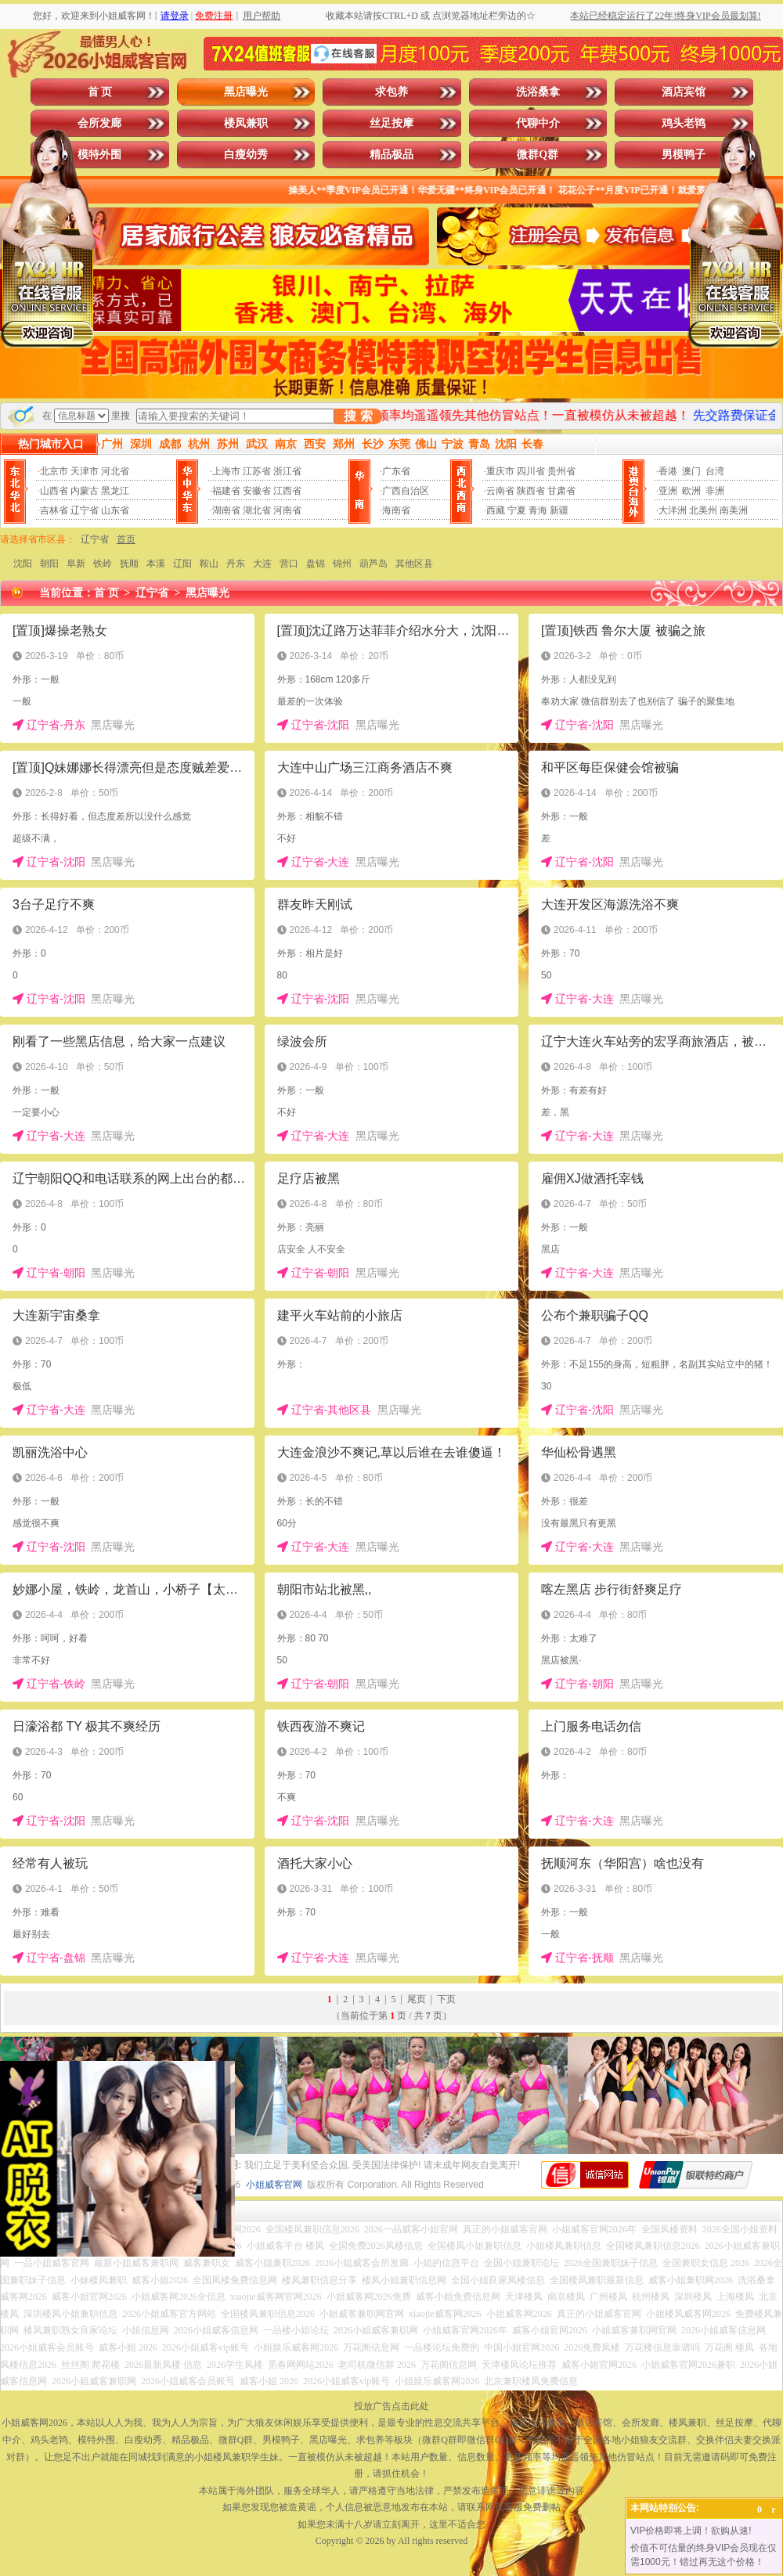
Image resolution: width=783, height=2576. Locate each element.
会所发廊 (99, 123)
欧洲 (691, 490)
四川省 (531, 471)
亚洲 (668, 490)
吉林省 (54, 510)
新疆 (559, 510)
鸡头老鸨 (683, 123)
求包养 (391, 92)
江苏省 (257, 471)
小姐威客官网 (274, 2184)
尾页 (416, 1999)
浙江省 (287, 471)
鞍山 (209, 563)
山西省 (54, 490)
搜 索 (358, 416)
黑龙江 (115, 490)
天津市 (84, 471)
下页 (446, 1999)
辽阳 (182, 563)
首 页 (100, 92)
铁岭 (102, 563)
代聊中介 (538, 123)
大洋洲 (673, 510)
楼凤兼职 (246, 123)
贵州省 (561, 471)
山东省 (115, 510)
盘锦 (315, 563)
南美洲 (734, 510)
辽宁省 (84, 510)
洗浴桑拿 (538, 92)
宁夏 (516, 510)
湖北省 (257, 510)
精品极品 (391, 154)
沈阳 (22, 563)
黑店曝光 (246, 92)
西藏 (495, 510)
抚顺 (129, 563)
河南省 (287, 510)
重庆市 (500, 471)
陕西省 (531, 490)
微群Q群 (537, 154)
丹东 (235, 563)
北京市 (54, 471)
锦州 (342, 563)
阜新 (76, 563)
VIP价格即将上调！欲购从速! (691, 2530)
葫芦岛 (373, 563)
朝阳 (49, 563)
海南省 (396, 510)
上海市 (226, 471)
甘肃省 (561, 490)
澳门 (691, 471)
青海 (538, 510)
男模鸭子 (683, 154)
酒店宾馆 (683, 92)
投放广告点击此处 (391, 2406)
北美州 (703, 510)
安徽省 (257, 490)
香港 (668, 471)
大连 (262, 563)
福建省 (226, 490)
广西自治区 (405, 490)
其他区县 (414, 563)
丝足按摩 (391, 123)
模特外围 (99, 154)
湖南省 (226, 510)
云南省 (500, 490)
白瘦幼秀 (246, 154)
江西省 (287, 490)
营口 (289, 563)
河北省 (115, 471)
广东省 (396, 471)
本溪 (155, 563)
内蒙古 (84, 490)
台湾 (714, 471)
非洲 (714, 490)
